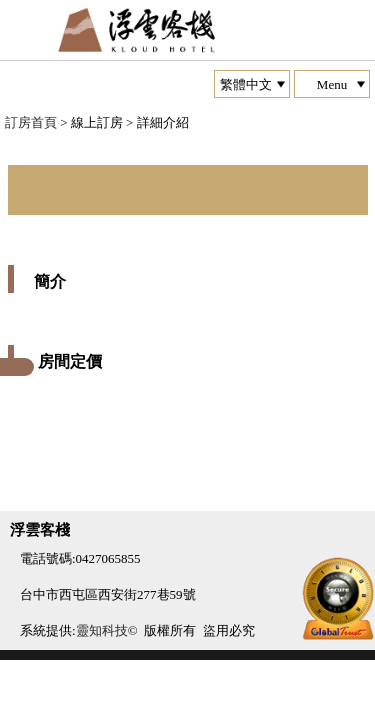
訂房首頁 (31, 122)
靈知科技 (102, 630)
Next (24, 145)
